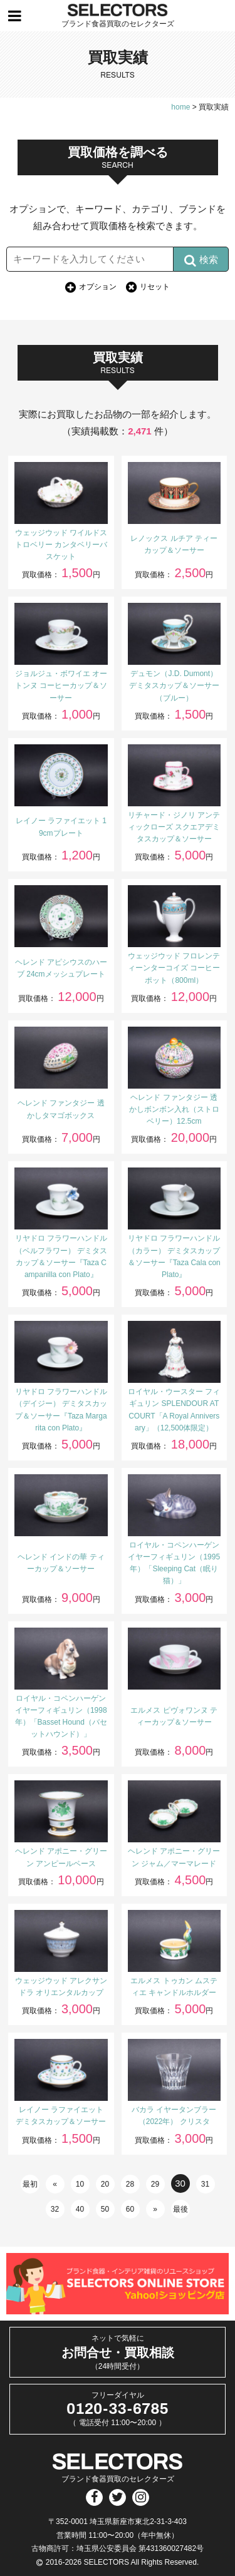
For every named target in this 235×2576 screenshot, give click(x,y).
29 (155, 2184)
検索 (201, 260)
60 (130, 2209)
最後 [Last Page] (180, 2209)
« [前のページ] (55, 2184)
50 (105, 2209)
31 (205, 2184)
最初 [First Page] (30, 2184)
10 (80, 2184)
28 (130, 2184)
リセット (155, 287)
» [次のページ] (155, 2209)
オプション (98, 287)
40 (80, 2209)
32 (55, 2209)
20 (105, 2184)
